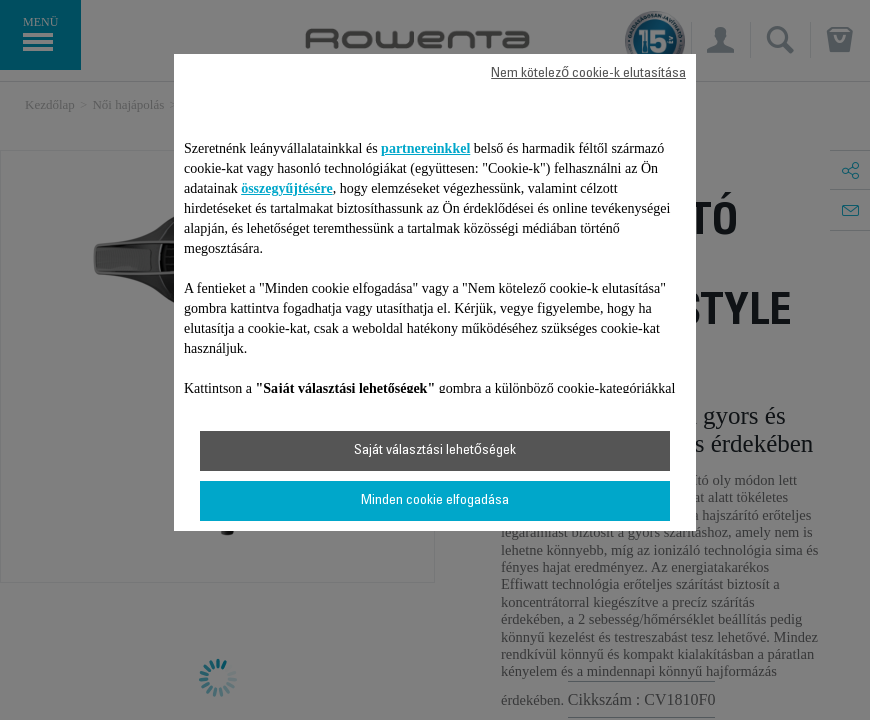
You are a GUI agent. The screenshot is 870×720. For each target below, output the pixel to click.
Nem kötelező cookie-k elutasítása (588, 74)
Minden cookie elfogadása (435, 501)
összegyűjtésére (287, 188)
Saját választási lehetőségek (435, 451)
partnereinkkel (425, 148)
